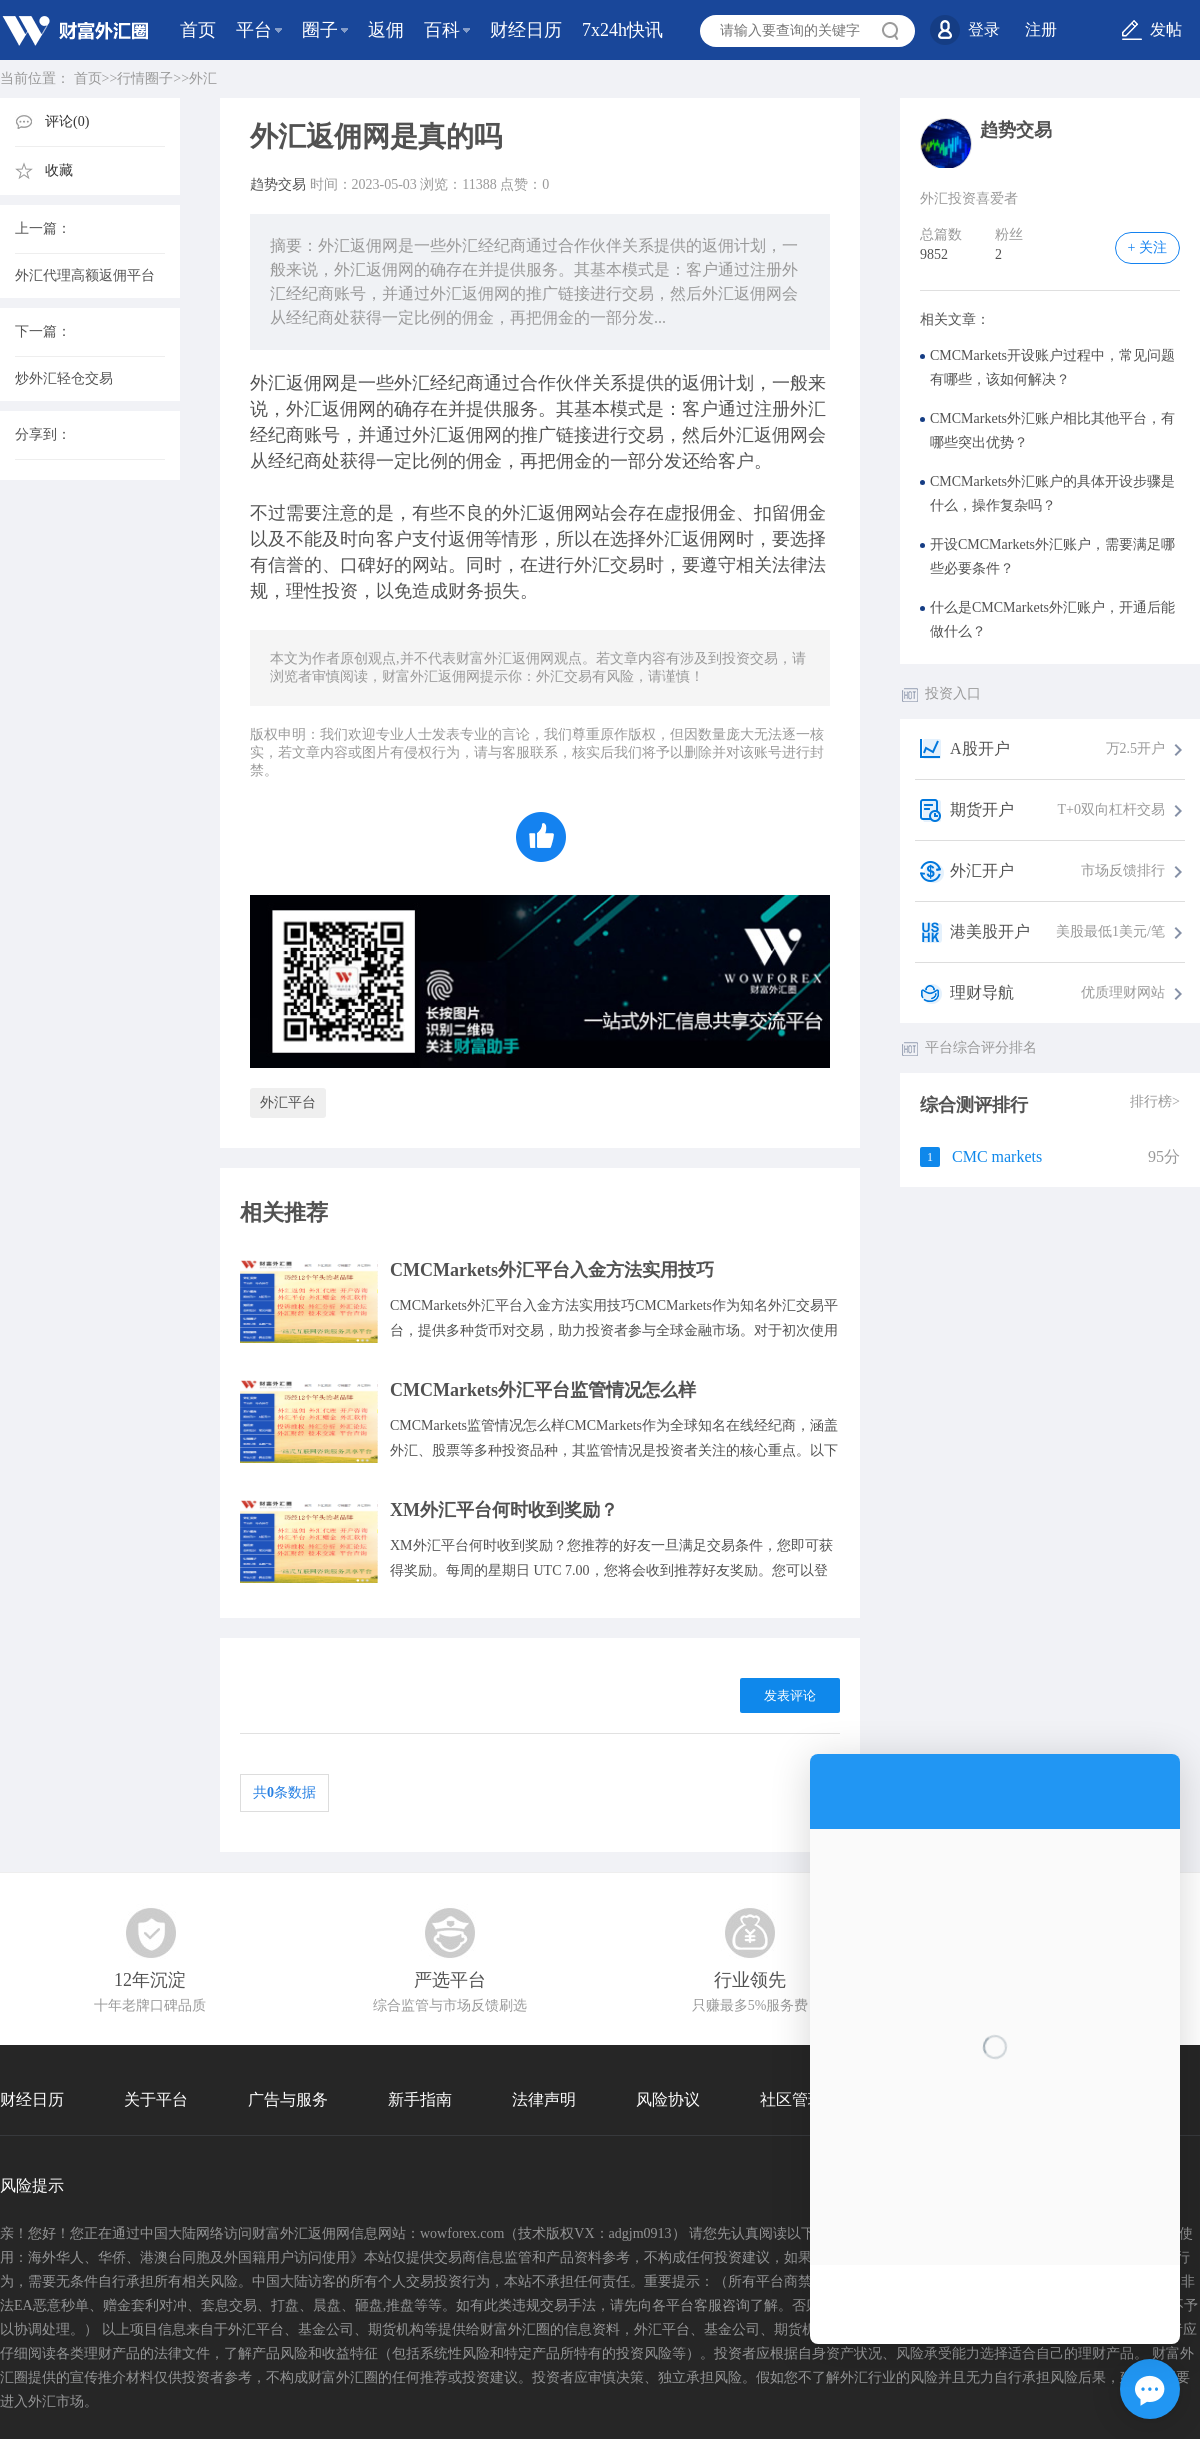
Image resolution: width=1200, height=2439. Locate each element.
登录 (984, 29)
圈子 (320, 30)
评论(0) (67, 121)
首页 (198, 30)
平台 (254, 30)
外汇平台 (288, 1102)
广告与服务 (288, 2099)
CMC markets (997, 1156)
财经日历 (526, 30)
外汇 (203, 78)
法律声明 (544, 2099)
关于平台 (156, 2099)
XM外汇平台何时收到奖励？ (504, 1510)
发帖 (1166, 29)
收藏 (59, 170)
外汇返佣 (286, 383)
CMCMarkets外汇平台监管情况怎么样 (543, 1390)
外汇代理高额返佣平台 (85, 275)
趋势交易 (278, 184)
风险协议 (668, 2099)
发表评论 (790, 1695)
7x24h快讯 (622, 30)
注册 (1041, 29)
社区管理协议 (808, 2099)
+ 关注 (1147, 247)
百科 (442, 30)
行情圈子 (145, 78)
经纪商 (457, 383)
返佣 (386, 30)
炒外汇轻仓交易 (64, 378)
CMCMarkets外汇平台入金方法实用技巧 (552, 1270)
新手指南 (420, 2099)
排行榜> (1155, 1101)
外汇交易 (610, 565)
